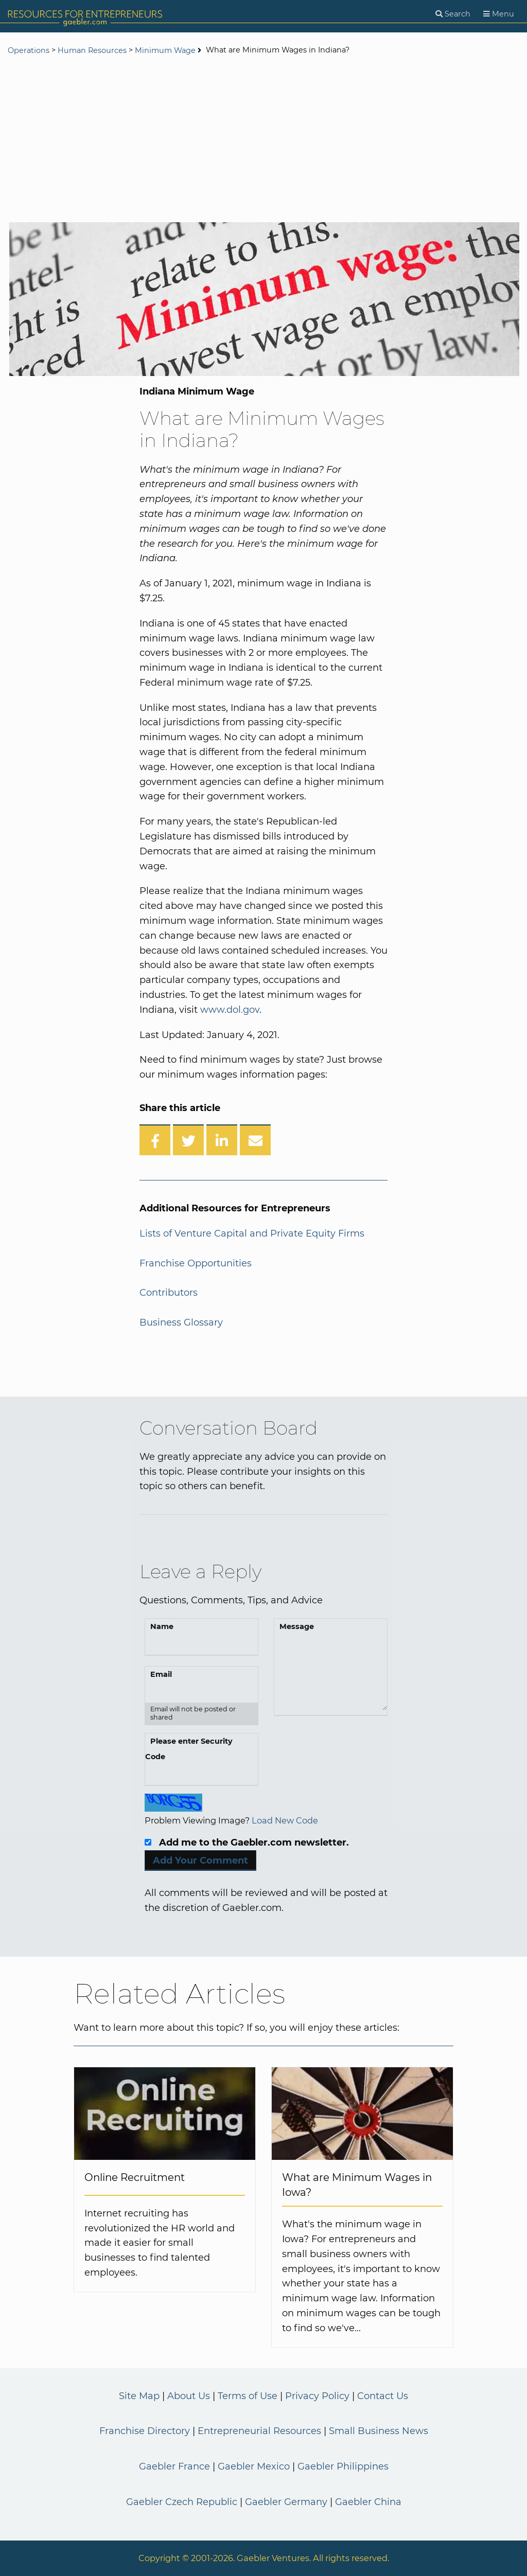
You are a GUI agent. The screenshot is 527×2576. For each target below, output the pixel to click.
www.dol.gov (229, 1009)
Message (296, 1626)
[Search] (453, 14)
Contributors (168, 1292)
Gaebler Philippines (343, 2466)
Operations (28, 50)
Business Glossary (181, 1322)
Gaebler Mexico (254, 2466)
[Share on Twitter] (188, 1139)
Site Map (139, 2396)
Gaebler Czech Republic (181, 2502)
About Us (188, 2396)
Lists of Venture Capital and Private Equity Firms (251, 1233)
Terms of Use (247, 2396)
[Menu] (498, 14)
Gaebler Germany (286, 2502)
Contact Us (382, 2396)
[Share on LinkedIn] (221, 1139)
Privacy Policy (317, 2396)
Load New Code (285, 1820)
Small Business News (378, 2431)
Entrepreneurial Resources (259, 2431)
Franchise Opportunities (195, 1263)
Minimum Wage (165, 50)
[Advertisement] (263, 140)
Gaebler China (368, 2502)
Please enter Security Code (189, 1749)
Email (161, 1674)
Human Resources (92, 50)
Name (161, 1626)
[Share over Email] (255, 1139)
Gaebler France (174, 2466)
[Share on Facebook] (154, 1139)
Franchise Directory (144, 2431)
